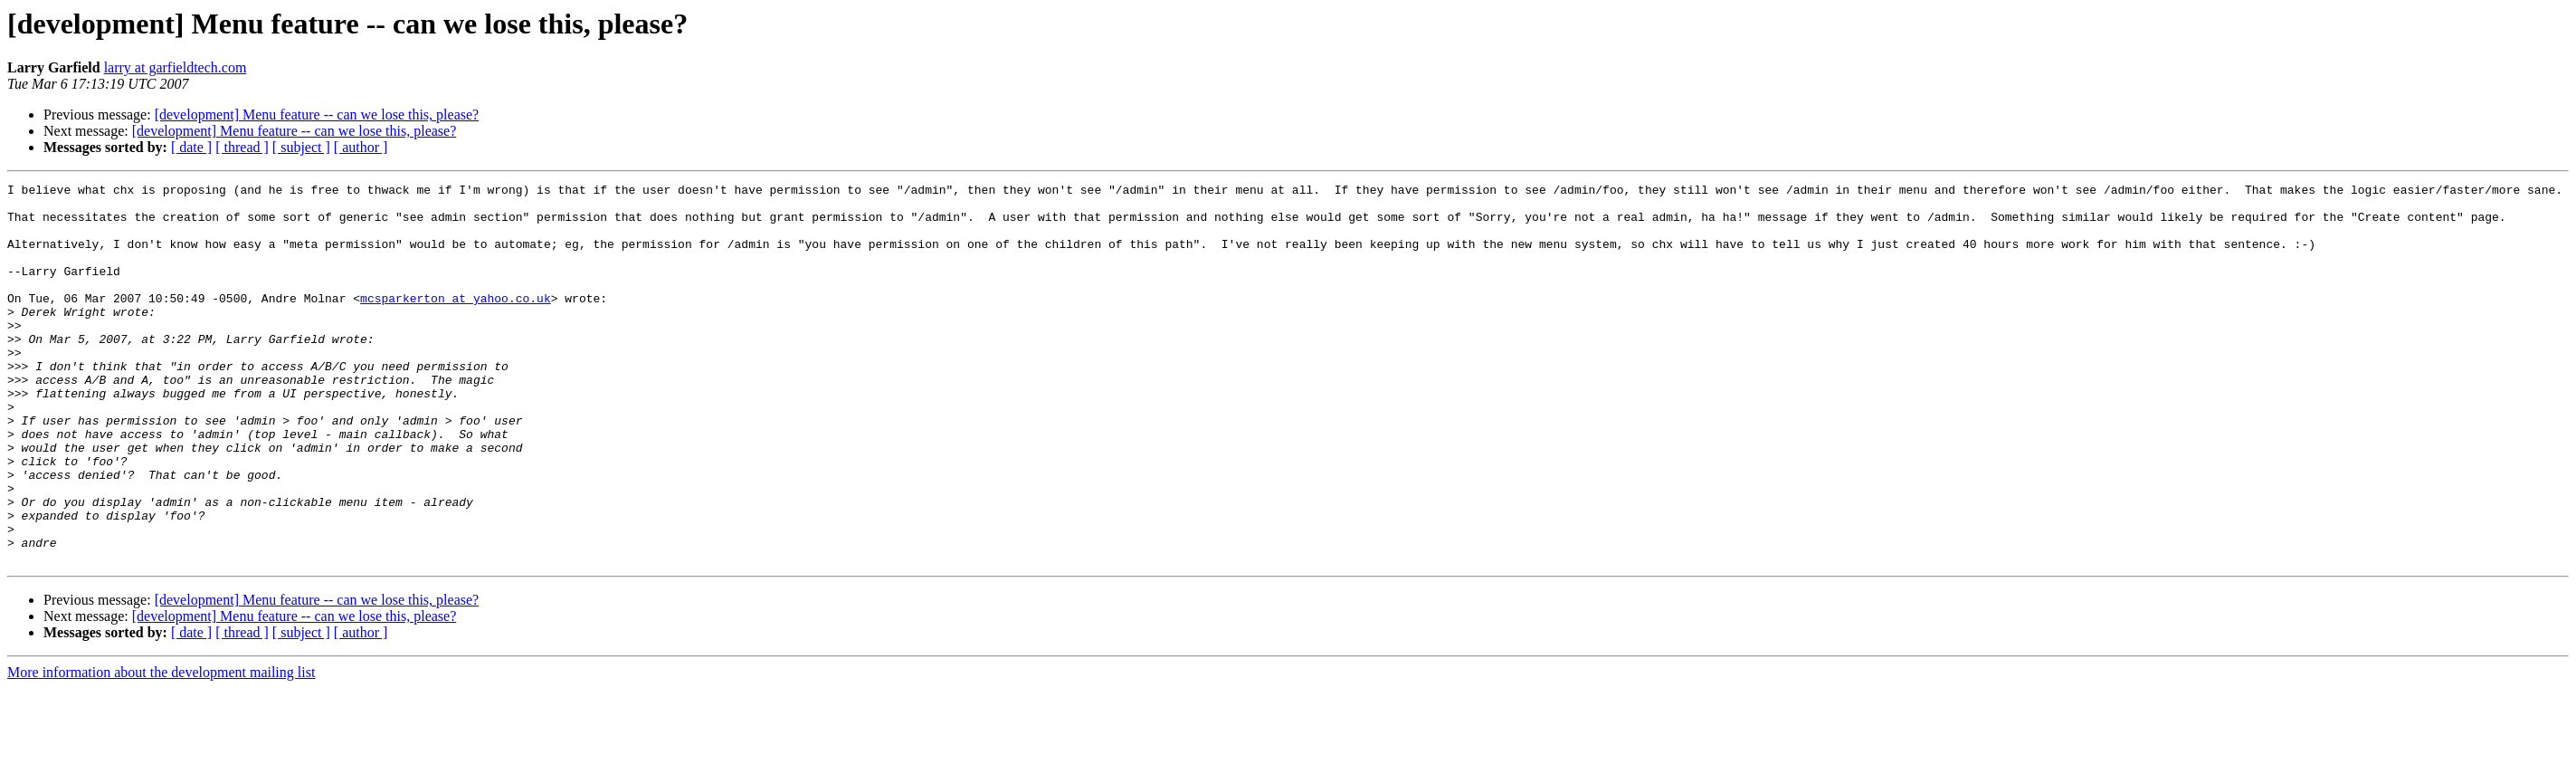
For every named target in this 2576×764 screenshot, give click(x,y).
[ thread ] (242, 147)
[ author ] (361, 147)
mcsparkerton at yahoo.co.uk (455, 322)
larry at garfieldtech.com (175, 67)
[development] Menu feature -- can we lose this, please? (317, 114)
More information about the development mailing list (161, 748)
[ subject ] (301, 147)
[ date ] (191, 147)
